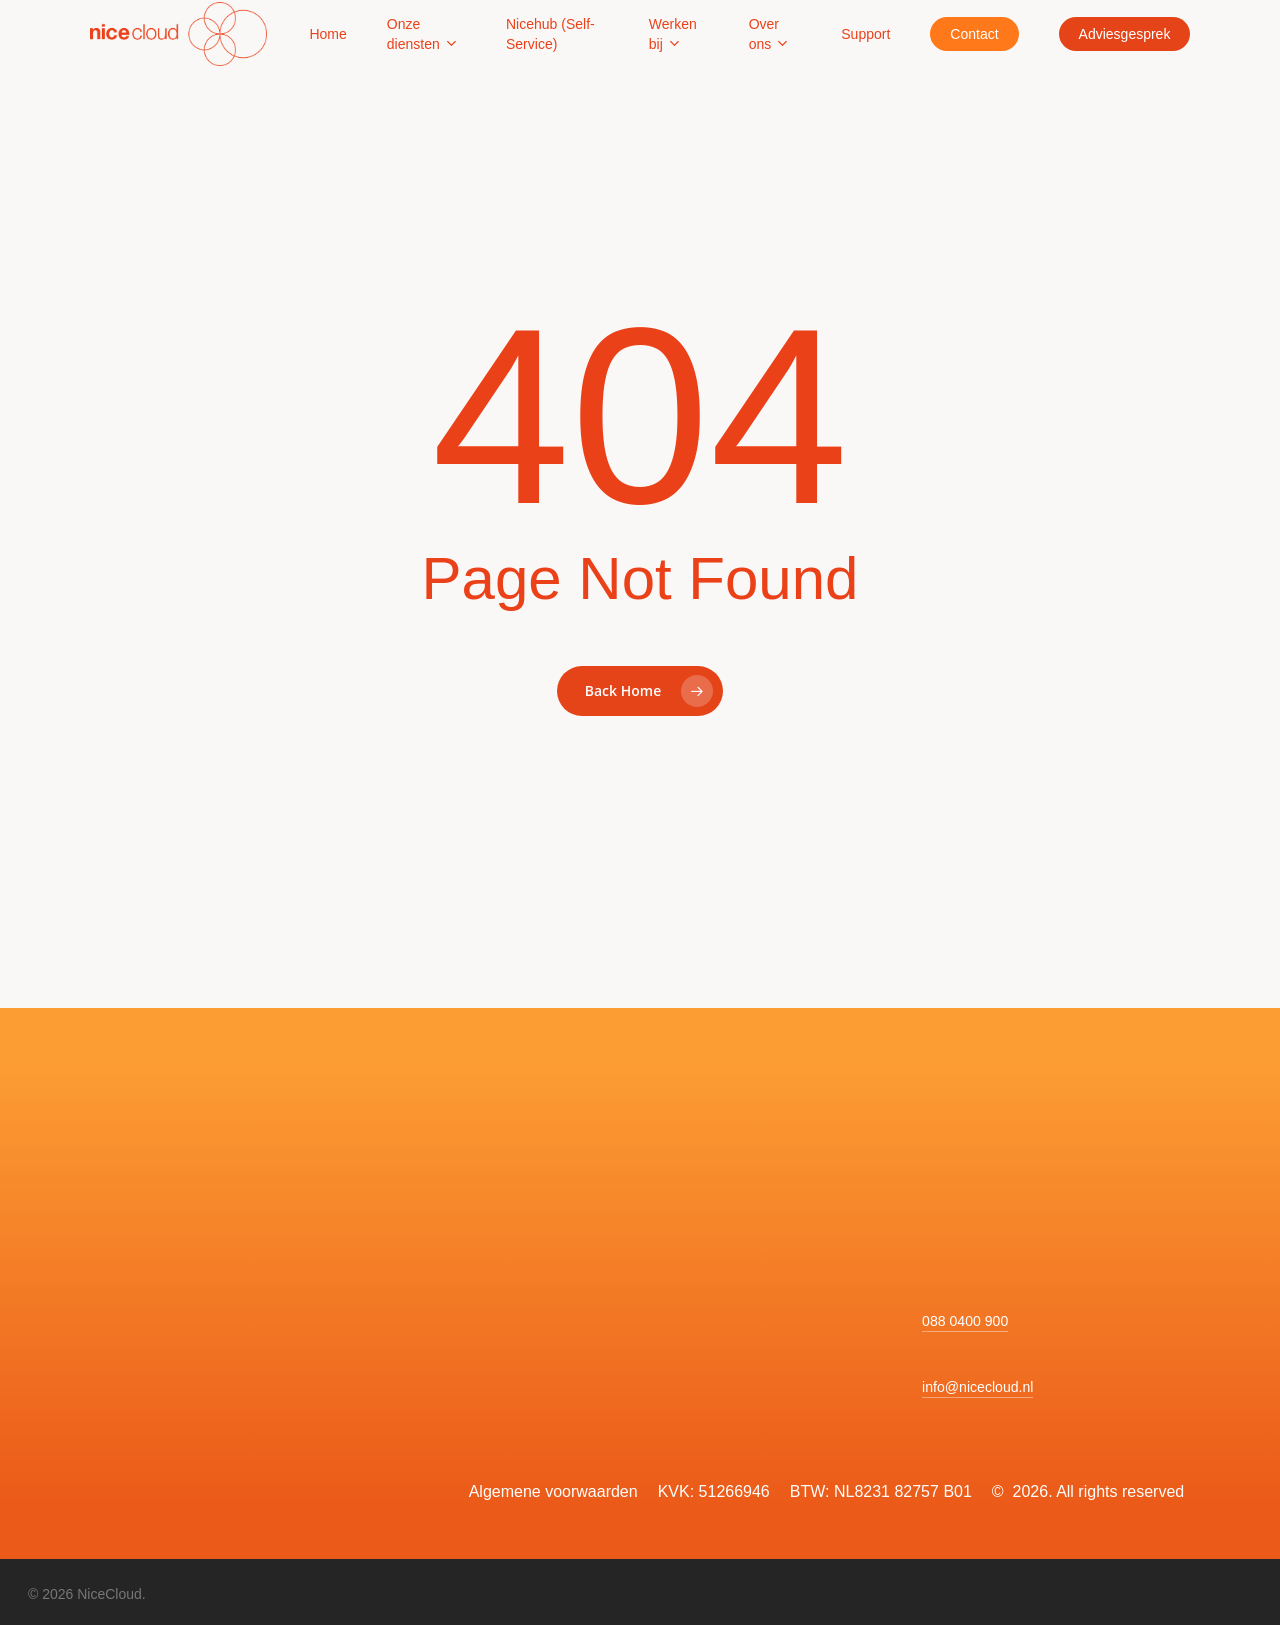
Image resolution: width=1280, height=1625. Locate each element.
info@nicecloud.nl (977, 1387)
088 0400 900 (965, 1321)
